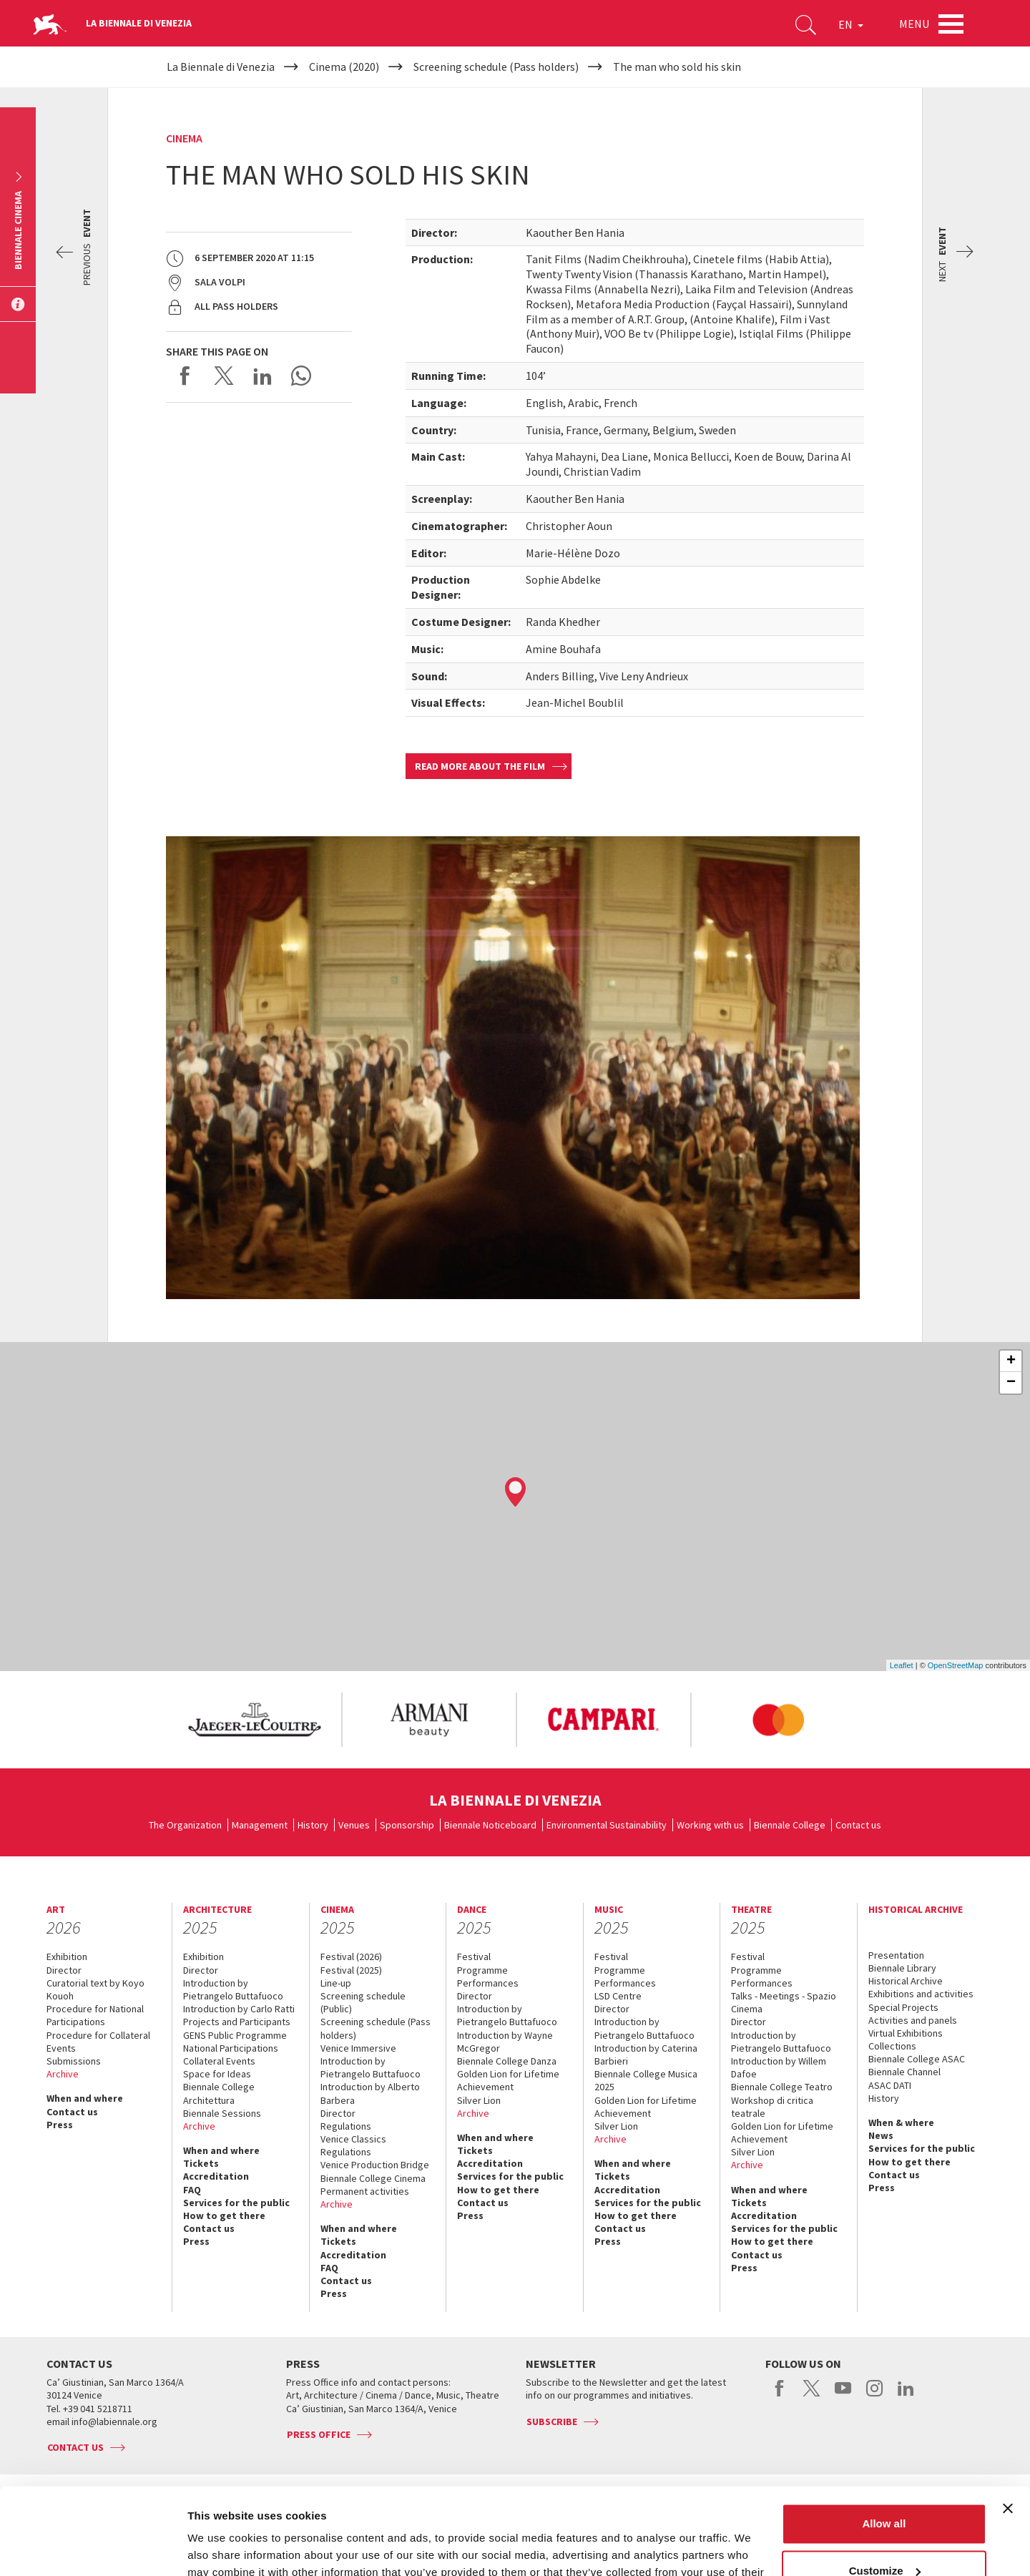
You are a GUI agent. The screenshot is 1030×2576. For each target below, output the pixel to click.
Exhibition (66, 1956)
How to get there (224, 2215)
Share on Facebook (185, 375)
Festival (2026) (351, 1956)
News (880, 2135)
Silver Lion (479, 2100)
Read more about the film (480, 766)
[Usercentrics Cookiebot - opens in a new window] (92, 2548)
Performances (488, 1983)
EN (850, 24)
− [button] (1011, 1383)
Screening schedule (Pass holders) (375, 2028)
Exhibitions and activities (920, 1993)
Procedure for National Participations (95, 2015)
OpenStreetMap (956, 1665)
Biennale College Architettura (219, 2093)
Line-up (335, 1983)
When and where (84, 2098)
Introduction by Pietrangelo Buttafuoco (233, 1989)
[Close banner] (1008, 2427)
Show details (220, 2548)
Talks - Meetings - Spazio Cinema (783, 2002)
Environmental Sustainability (606, 1824)
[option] (254, 1720)
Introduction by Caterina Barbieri (645, 2054)
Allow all (884, 2443)
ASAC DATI (889, 2085)
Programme (482, 1970)
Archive (62, 2073)
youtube (843, 2395)
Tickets (201, 2163)
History (313, 1824)
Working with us (710, 1824)
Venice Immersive (358, 2048)
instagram (874, 2395)
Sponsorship (407, 1824)
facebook (780, 2395)
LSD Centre (618, 1995)
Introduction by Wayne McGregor (505, 2042)
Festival (474, 1956)
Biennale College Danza (506, 2061)
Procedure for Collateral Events (98, 2042)
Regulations (345, 2126)
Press (59, 2124)
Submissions (73, 2061)
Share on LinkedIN (262, 375)
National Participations (230, 2048)
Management (260, 1824)
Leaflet (901, 1665)
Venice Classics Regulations (353, 2145)
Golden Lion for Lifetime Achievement (508, 2080)
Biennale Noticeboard (490, 1824)
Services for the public (236, 2202)
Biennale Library (902, 1968)
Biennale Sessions (222, 2113)
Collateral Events (219, 2061)
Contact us (858, 1824)
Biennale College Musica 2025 (645, 2080)
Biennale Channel (904, 2071)
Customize (885, 2489)
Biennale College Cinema (373, 2178)
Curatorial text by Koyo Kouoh (95, 1989)
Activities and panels (912, 2020)
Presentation (896, 1955)
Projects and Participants (236, 2021)
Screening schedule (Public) (363, 2002)
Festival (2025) (351, 1970)
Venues (354, 1824)
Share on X (223, 375)
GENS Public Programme (235, 2035)
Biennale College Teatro (782, 2086)
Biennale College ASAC (916, 2058)
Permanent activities (364, 2191)
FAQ (192, 2189)
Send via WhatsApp (301, 375)
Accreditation (216, 2176)
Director (64, 1970)
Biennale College (789, 1824)
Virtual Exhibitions (905, 2033)
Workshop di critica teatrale (772, 2107)
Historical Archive (905, 1980)
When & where (901, 2122)
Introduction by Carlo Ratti (239, 2008)
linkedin (906, 2395)
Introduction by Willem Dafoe (778, 2067)
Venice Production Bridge (374, 2164)
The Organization (185, 1824)
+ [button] (1011, 1361)
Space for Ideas (217, 2073)
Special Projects (903, 2007)
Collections (892, 2045)
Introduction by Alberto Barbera (370, 2093)
